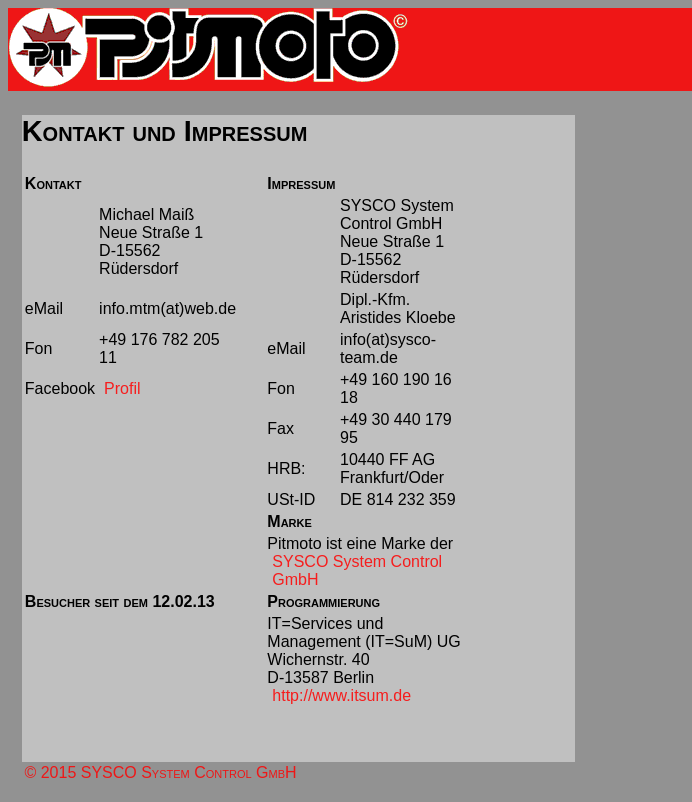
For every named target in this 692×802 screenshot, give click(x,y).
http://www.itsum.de (341, 695)
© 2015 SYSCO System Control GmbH (160, 772)
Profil (122, 388)
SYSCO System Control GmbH (357, 570)
